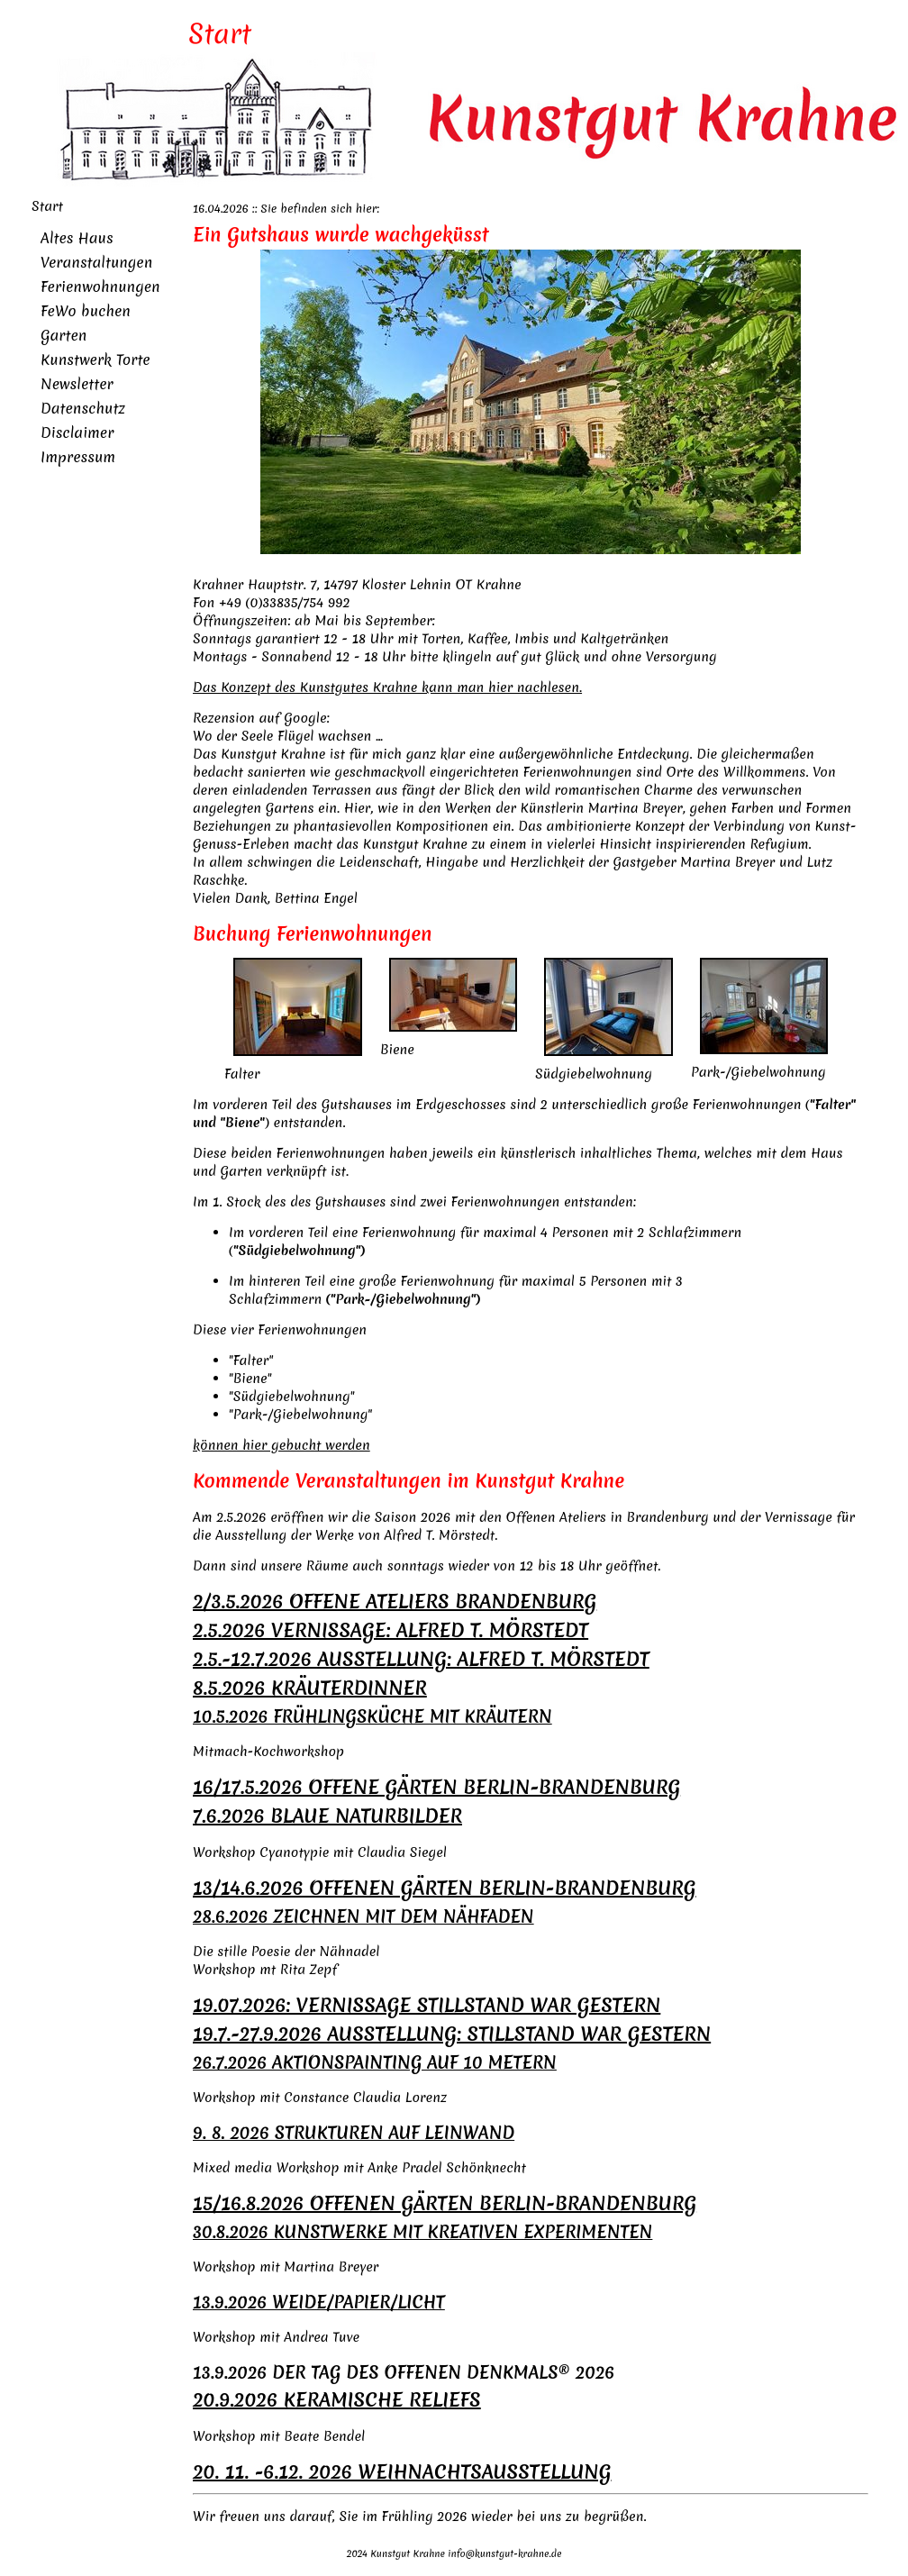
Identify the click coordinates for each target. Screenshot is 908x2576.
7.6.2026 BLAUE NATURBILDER (327, 1816)
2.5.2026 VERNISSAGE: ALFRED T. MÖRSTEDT (390, 1630)
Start (47, 206)
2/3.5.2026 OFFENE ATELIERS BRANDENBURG (394, 1601)
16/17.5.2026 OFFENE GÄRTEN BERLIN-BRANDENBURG (436, 1787)
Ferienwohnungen (100, 286)
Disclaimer (77, 432)
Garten (63, 335)
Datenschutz (83, 408)
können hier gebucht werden (281, 1445)
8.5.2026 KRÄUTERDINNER (310, 1688)
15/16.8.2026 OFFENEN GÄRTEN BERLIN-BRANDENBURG (444, 2203)
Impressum (78, 457)
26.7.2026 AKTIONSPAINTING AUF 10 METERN (375, 2062)
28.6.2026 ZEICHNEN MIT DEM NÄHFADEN (363, 1916)
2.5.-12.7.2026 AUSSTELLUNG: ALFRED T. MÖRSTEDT (421, 1659)
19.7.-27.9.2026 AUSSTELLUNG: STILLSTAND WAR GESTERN (452, 2034)
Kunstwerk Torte (95, 359)
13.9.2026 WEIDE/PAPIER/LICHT (319, 2302)
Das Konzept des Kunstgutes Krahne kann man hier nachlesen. (387, 687)
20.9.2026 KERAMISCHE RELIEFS (337, 2400)
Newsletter (77, 384)
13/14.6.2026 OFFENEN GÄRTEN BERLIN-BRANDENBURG (444, 1888)
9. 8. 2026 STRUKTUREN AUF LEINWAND (353, 2132)
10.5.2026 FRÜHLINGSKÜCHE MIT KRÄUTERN (372, 1716)
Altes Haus (77, 238)
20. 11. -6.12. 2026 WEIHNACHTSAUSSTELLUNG (402, 2472)
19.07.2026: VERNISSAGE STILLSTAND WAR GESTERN (426, 2005)
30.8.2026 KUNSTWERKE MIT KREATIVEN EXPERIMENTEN (422, 2232)
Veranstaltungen (96, 262)
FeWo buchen (86, 311)
